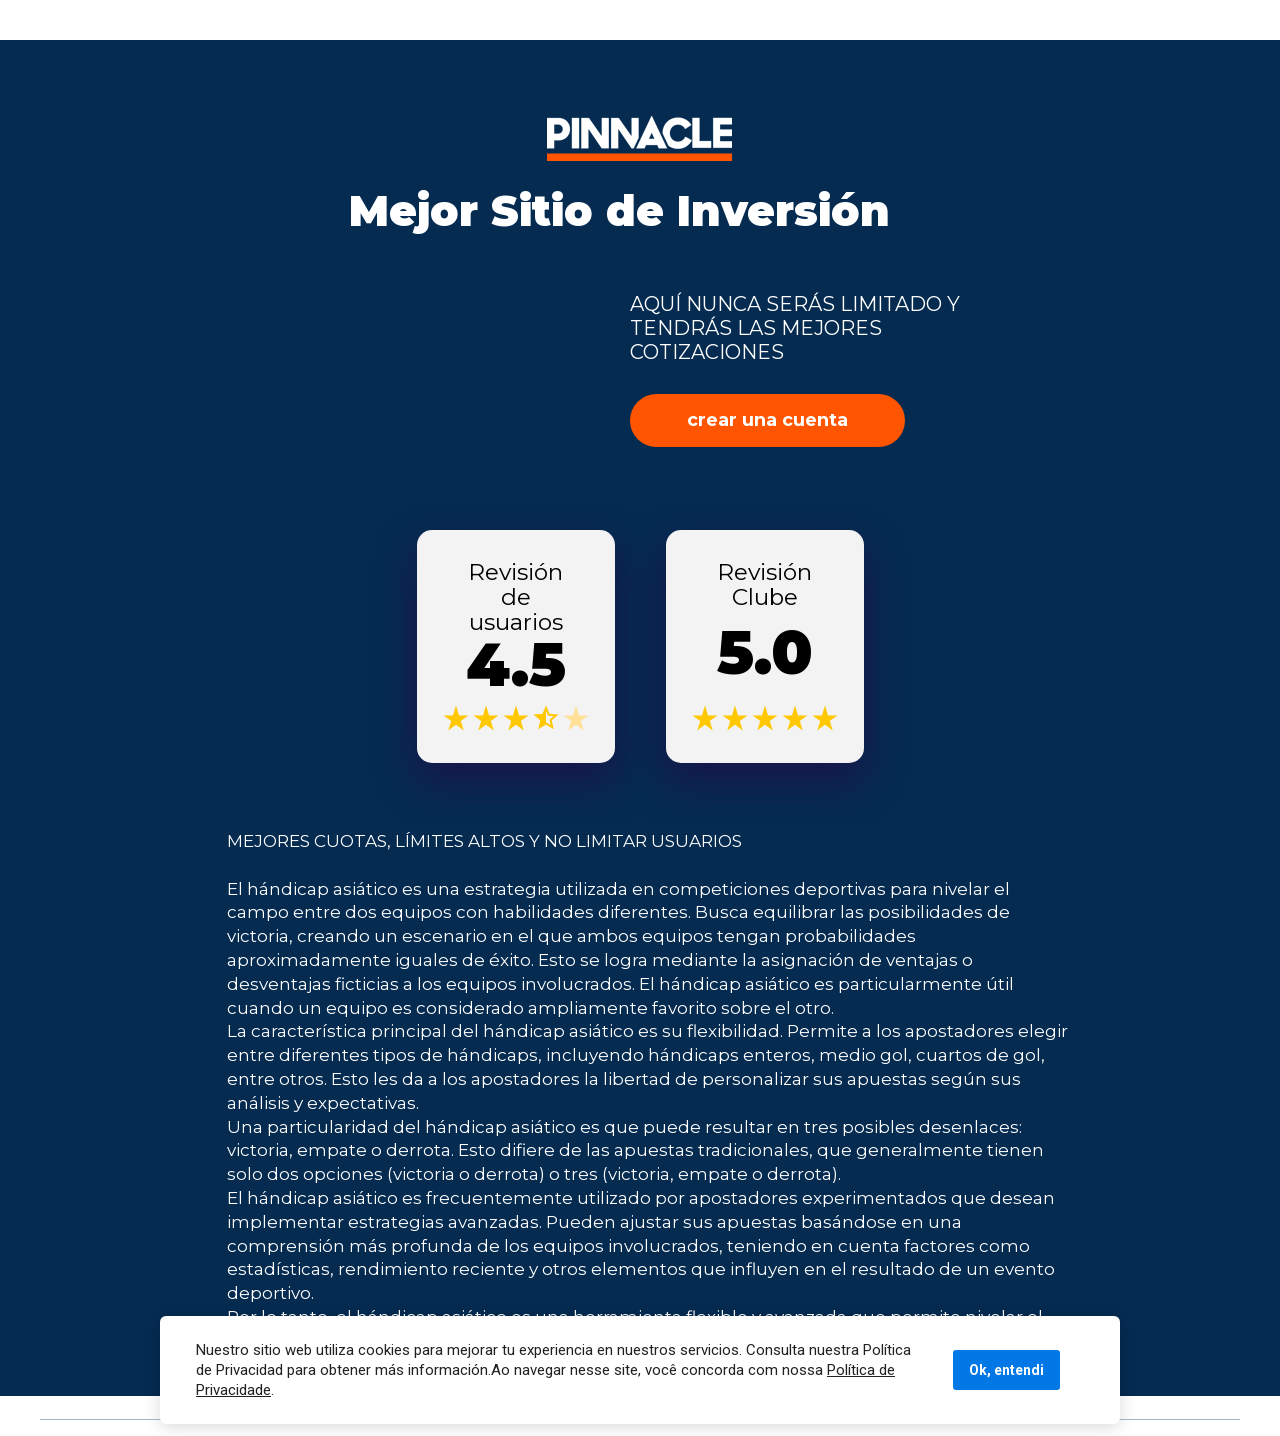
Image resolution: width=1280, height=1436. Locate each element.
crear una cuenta (767, 420)
